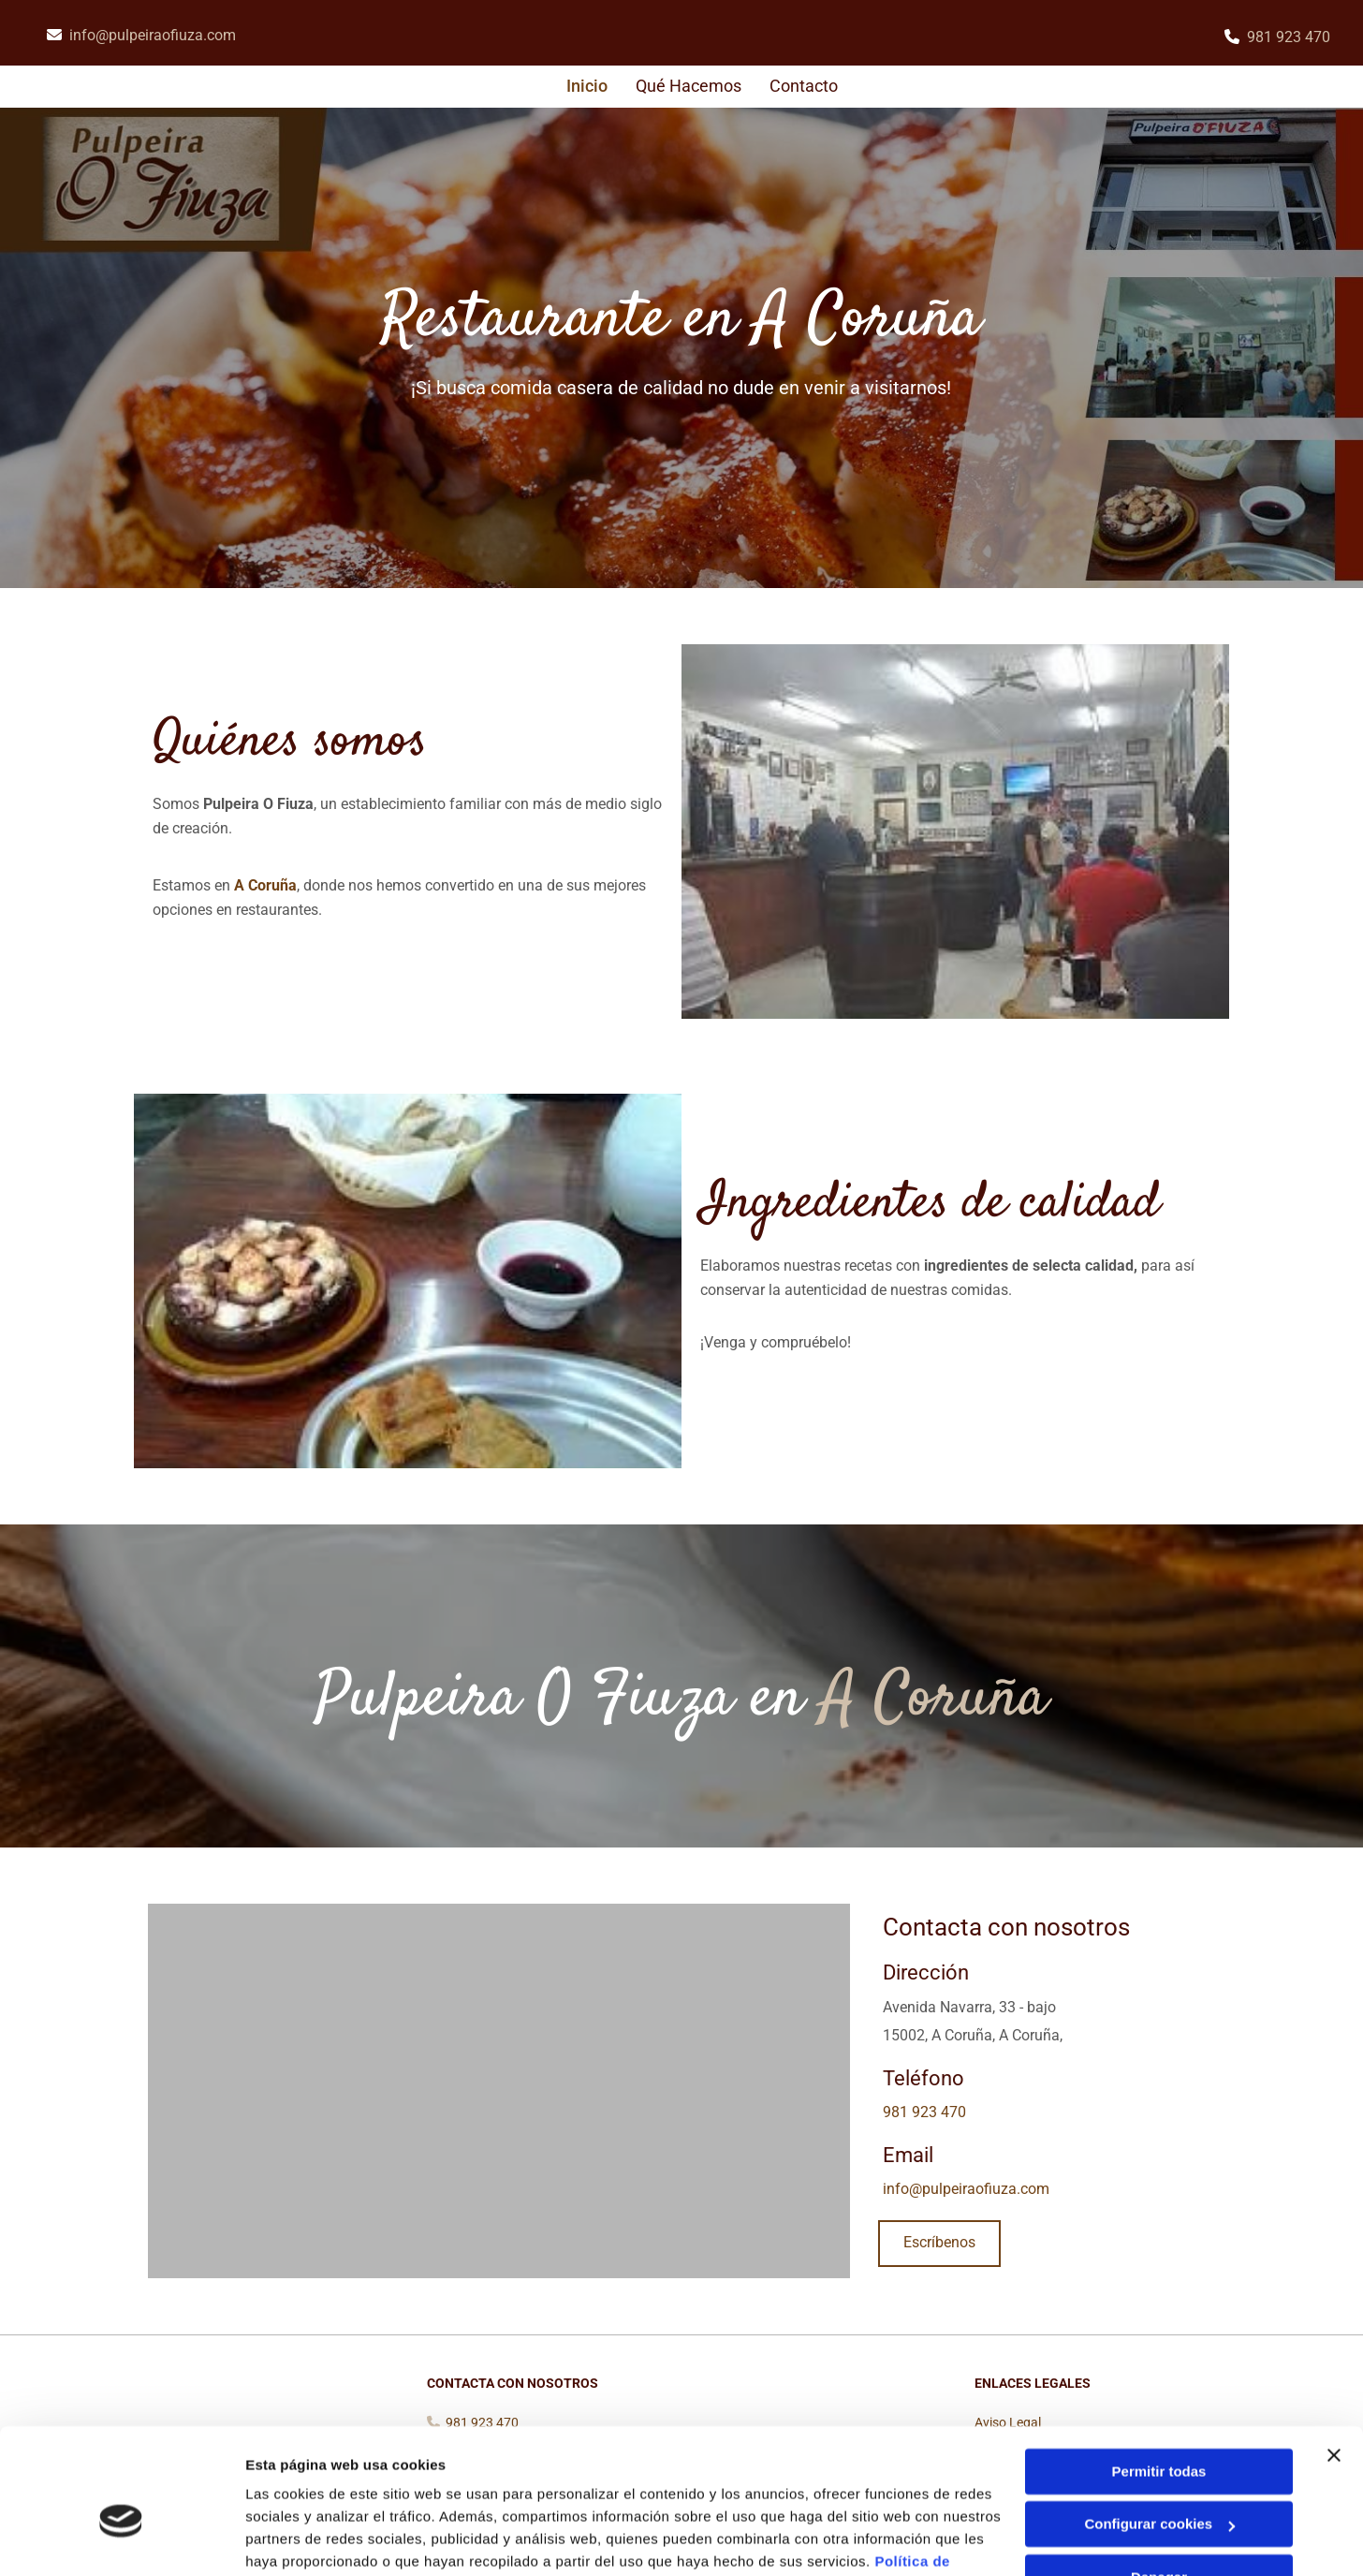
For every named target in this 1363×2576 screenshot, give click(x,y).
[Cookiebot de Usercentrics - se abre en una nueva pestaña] (121, 2539)
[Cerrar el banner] (1334, 2358)
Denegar (1159, 2481)
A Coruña (265, 886)
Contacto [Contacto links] (803, 86)
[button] (939, 2244)
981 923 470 (1288, 37)
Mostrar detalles (300, 2539)
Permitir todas (1159, 2375)
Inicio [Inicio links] (588, 86)
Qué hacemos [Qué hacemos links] (688, 86)
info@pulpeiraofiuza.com (152, 35)
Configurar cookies (1159, 2428)
